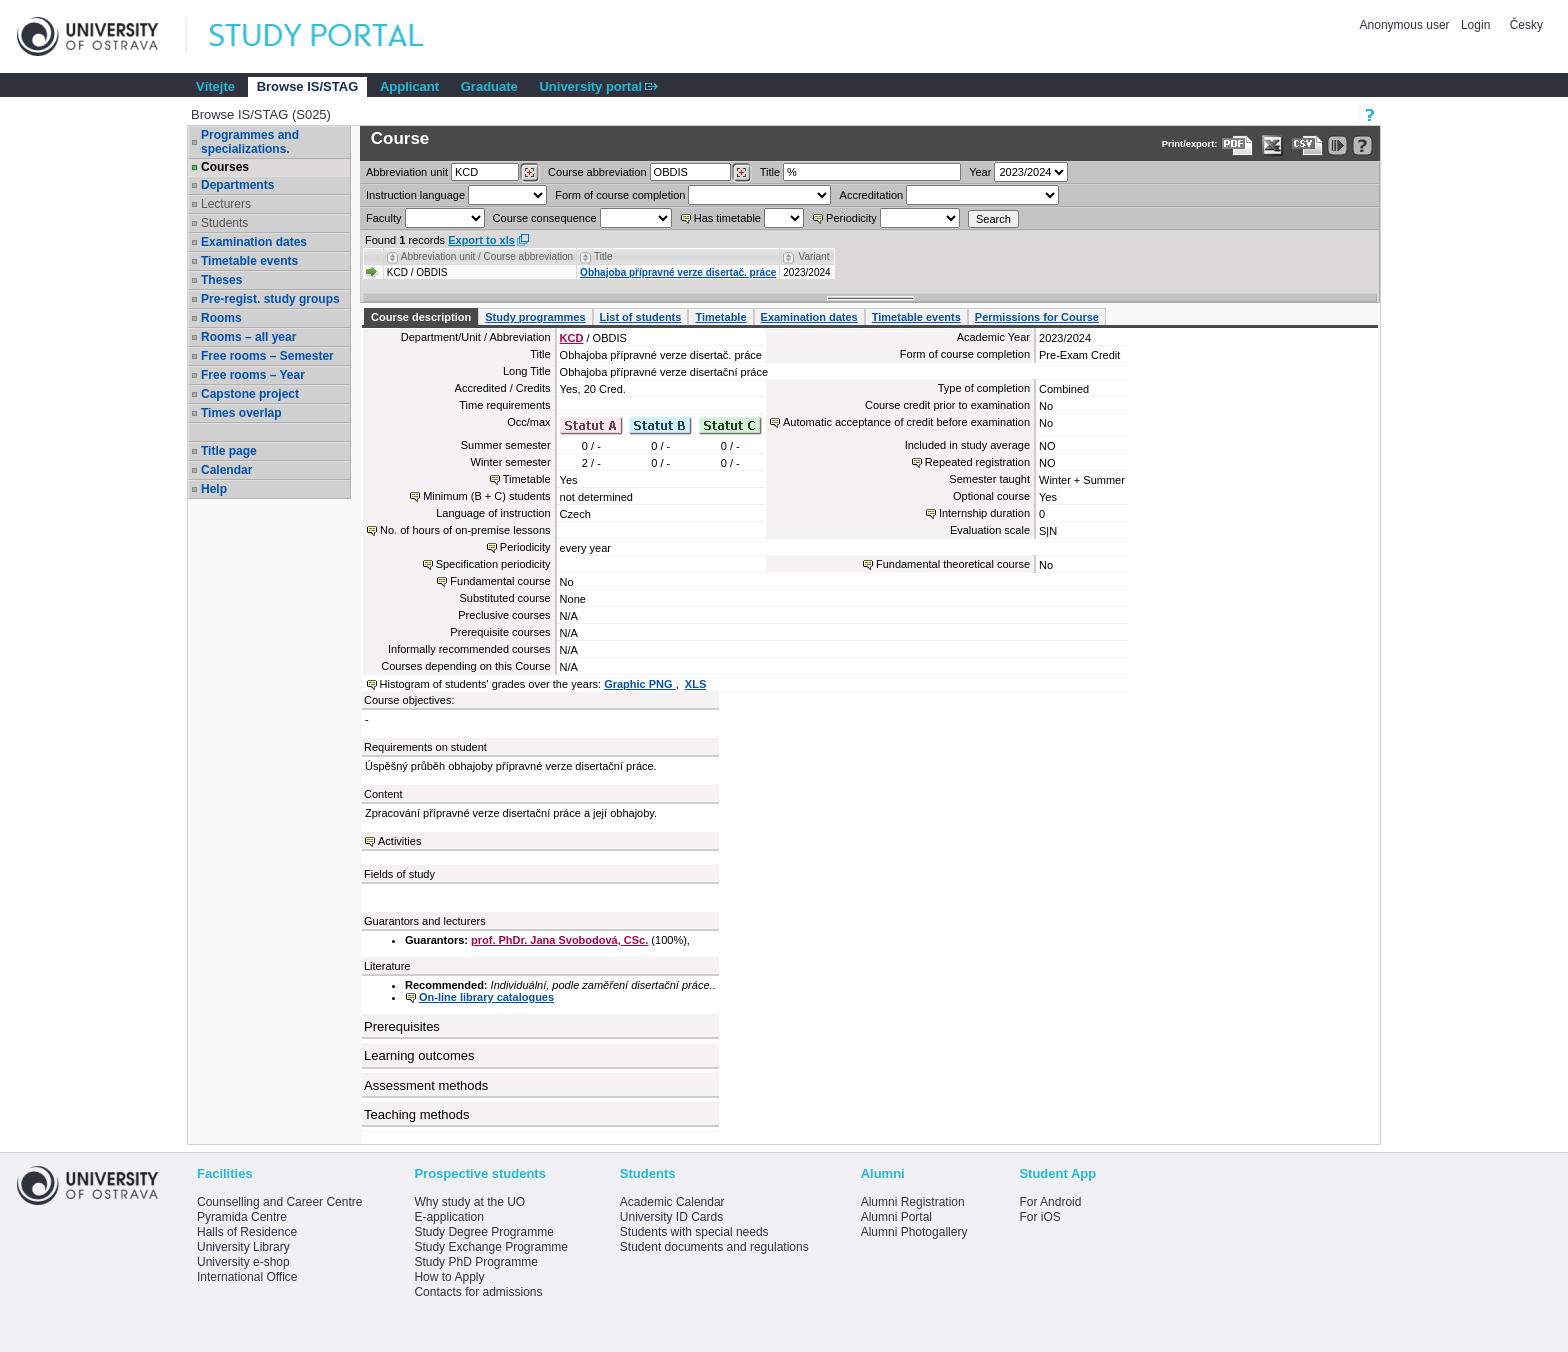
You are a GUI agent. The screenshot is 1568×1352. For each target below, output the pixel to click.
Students (224, 223)
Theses (221, 280)
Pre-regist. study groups (270, 299)
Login (1475, 25)
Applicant (409, 86)
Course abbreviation (597, 172)
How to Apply (449, 1277)
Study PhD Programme (475, 1262)
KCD (572, 338)
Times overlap (241, 413)
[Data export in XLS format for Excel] (1272, 145)
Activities (399, 841)
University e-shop (243, 1262)
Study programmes (535, 317)
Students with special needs (694, 1232)
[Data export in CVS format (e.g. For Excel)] (1307, 145)
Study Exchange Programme (490, 1247)
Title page (229, 451)
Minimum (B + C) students (486, 496)
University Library (243, 1247)
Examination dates (254, 242)
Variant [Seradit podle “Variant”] (813, 256)
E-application (448, 1217)
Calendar (226, 470)
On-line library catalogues (486, 997)
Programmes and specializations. (250, 142)
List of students (641, 317)
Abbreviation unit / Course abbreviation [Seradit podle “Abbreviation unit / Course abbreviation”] (487, 256)
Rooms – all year (248, 337)
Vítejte (215, 86)
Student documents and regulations (714, 1247)
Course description (421, 317)
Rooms (221, 318)
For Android (1050, 1202)
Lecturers (226, 204)
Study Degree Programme (483, 1232)
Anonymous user (1406, 25)
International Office (247, 1277)
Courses (225, 167)
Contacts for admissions (478, 1292)
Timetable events (249, 261)
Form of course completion (620, 195)
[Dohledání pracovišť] (529, 173)
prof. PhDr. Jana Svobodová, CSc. (559, 940)
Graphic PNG (640, 684)
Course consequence (545, 218)
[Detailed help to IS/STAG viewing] (1362, 145)
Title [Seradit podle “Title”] (603, 256)
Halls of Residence (247, 1232)
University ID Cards (671, 1217)
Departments (237, 185)
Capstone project (250, 394)
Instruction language (415, 195)
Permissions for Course (1037, 317)
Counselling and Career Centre (279, 1202)
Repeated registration (977, 462)
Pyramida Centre (242, 1217)
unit (407, 172)
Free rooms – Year (253, 375)
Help (214, 489)
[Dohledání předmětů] (741, 173)
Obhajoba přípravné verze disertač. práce (678, 272)
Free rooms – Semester (267, 356)
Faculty (383, 218)
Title (770, 172)
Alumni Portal (896, 1217)
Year (980, 172)
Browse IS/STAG (308, 86)
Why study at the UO (469, 1202)
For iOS (1039, 1217)
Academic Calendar (672, 1202)
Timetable (720, 317)
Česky (1526, 25)
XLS (695, 684)
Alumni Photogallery (914, 1232)
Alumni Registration (913, 1202)
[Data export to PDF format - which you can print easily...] (1237, 145)
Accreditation (872, 195)
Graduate (489, 86)
